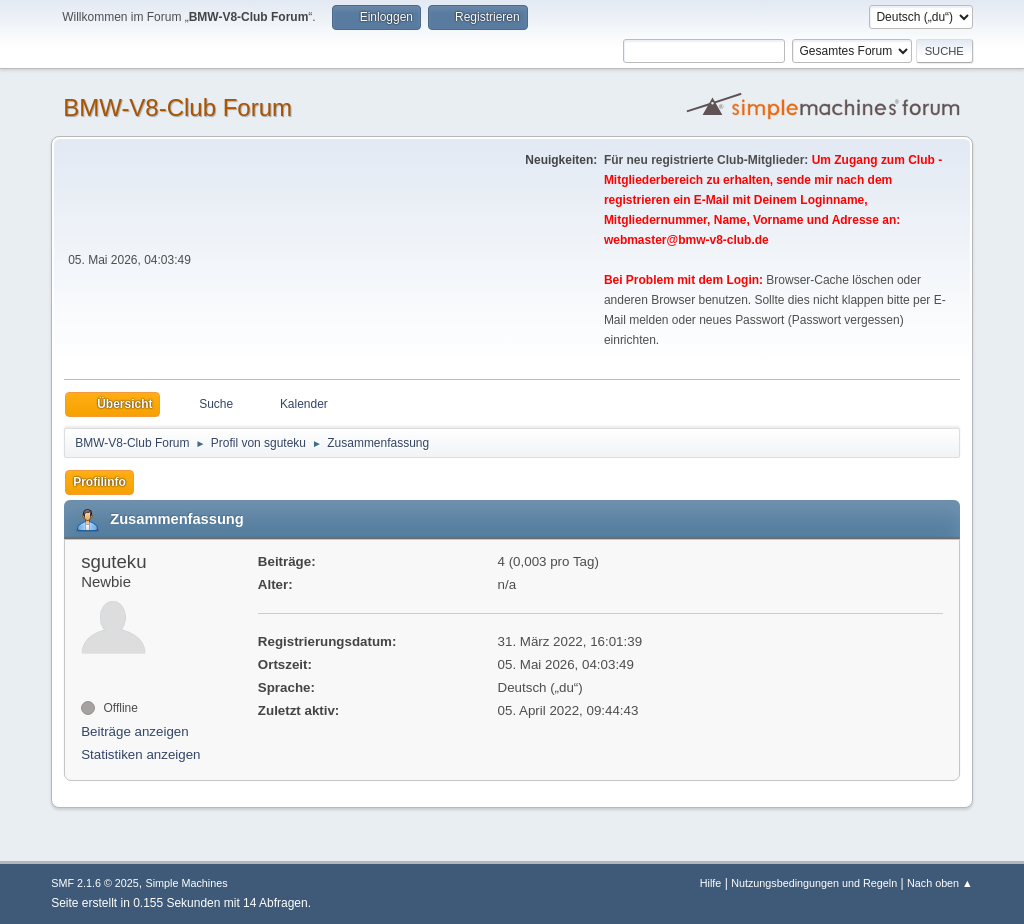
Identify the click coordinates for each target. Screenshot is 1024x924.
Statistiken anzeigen (140, 754)
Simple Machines (187, 883)
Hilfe (711, 883)
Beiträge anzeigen (134, 731)
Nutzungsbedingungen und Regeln (814, 883)
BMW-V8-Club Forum (177, 107)
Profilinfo (99, 482)
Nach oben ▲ (940, 883)
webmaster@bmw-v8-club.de (686, 240)
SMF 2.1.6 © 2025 (95, 883)
